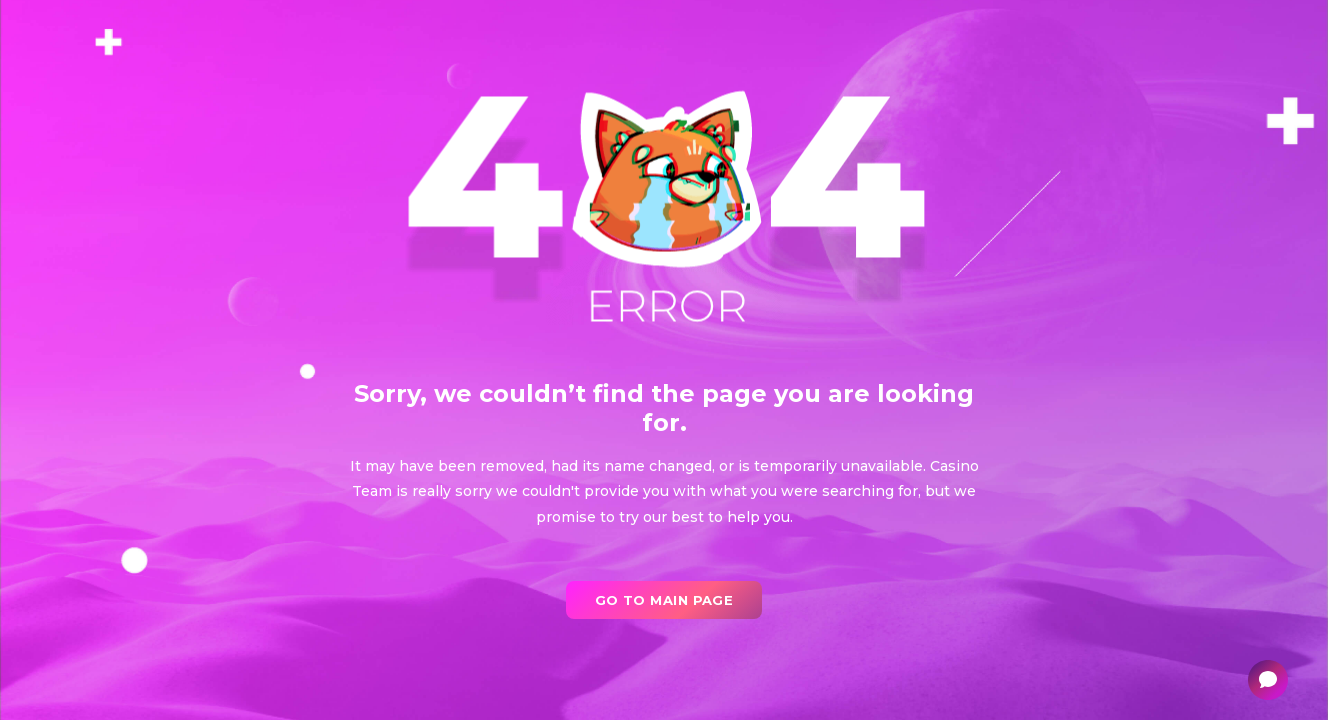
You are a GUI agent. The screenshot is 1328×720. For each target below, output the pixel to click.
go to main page (664, 600)
